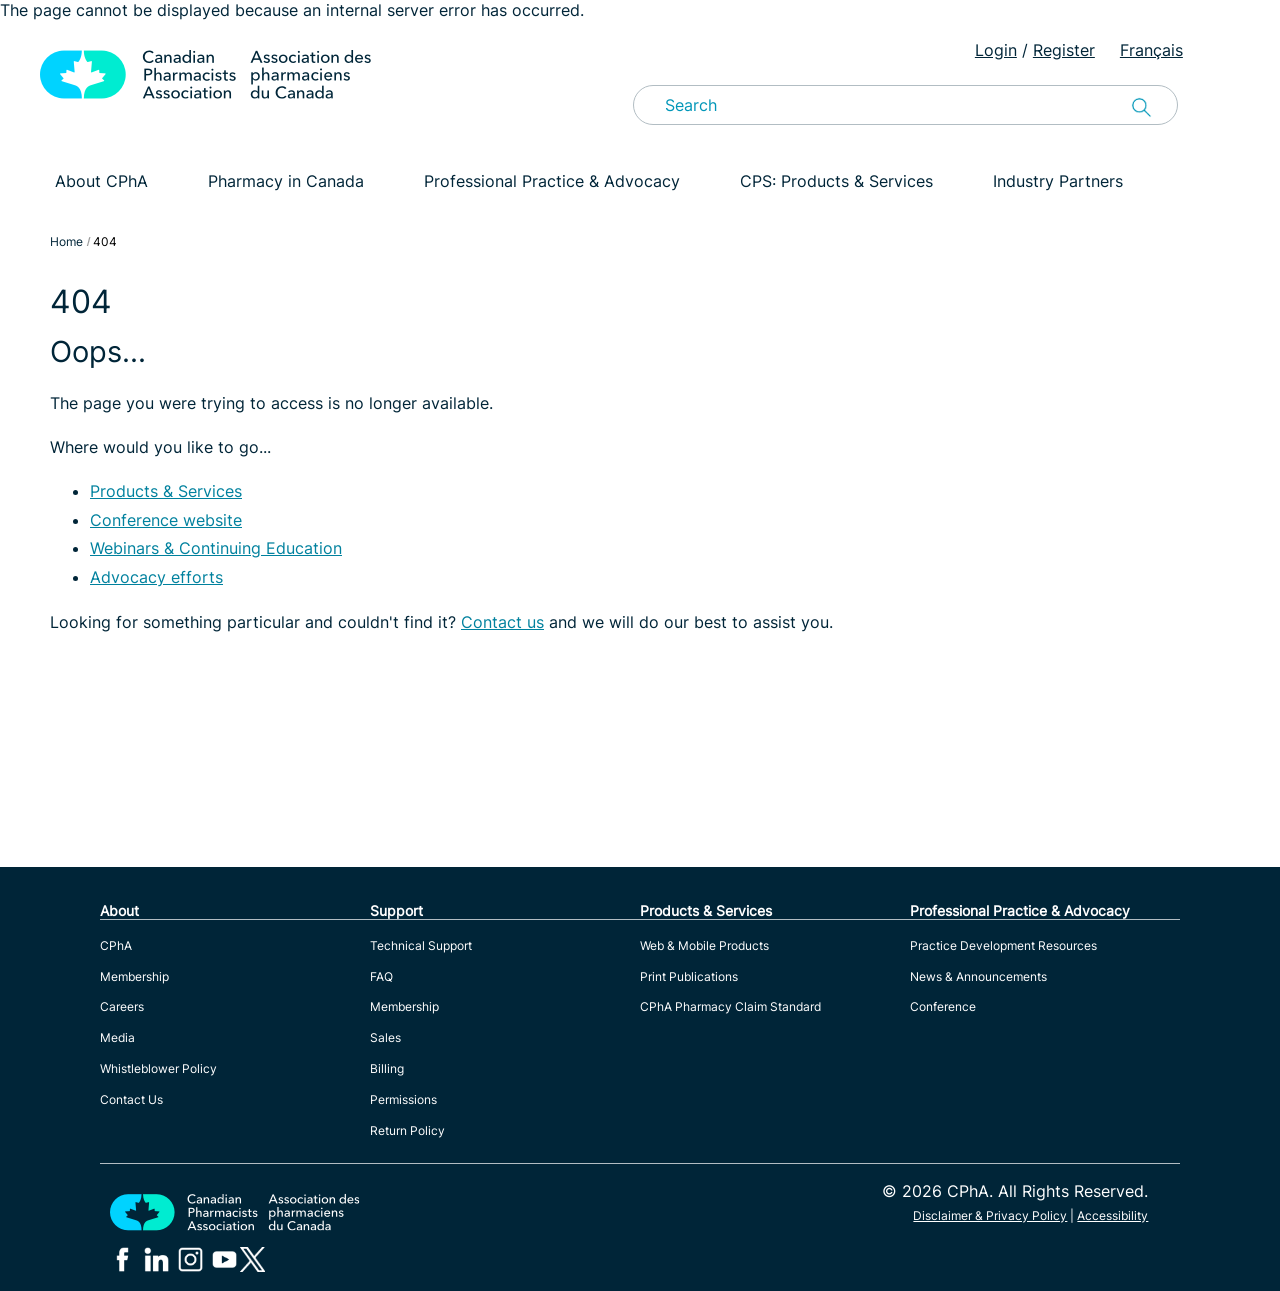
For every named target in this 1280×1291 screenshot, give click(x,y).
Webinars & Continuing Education (216, 548)
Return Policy (407, 1130)
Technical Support (421, 945)
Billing (387, 1068)
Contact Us (131, 1099)
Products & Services (166, 491)
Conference (943, 1006)
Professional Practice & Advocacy (552, 181)
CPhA (116, 945)
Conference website (166, 520)
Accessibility (1112, 1215)
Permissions (403, 1099)
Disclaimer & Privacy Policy (990, 1215)
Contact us (502, 622)
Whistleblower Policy (158, 1068)
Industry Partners (1058, 181)
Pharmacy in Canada (286, 181)
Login (996, 50)
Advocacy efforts (156, 577)
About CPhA (101, 181)
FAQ (381, 976)
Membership (134, 976)
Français (1151, 50)
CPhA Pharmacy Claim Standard (730, 1006)
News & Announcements (978, 976)
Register (1064, 50)
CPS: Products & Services (836, 181)
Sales (385, 1037)
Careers (122, 1006)
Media (117, 1037)
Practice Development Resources (1003, 945)
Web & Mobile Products (704, 945)
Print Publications (689, 976)
